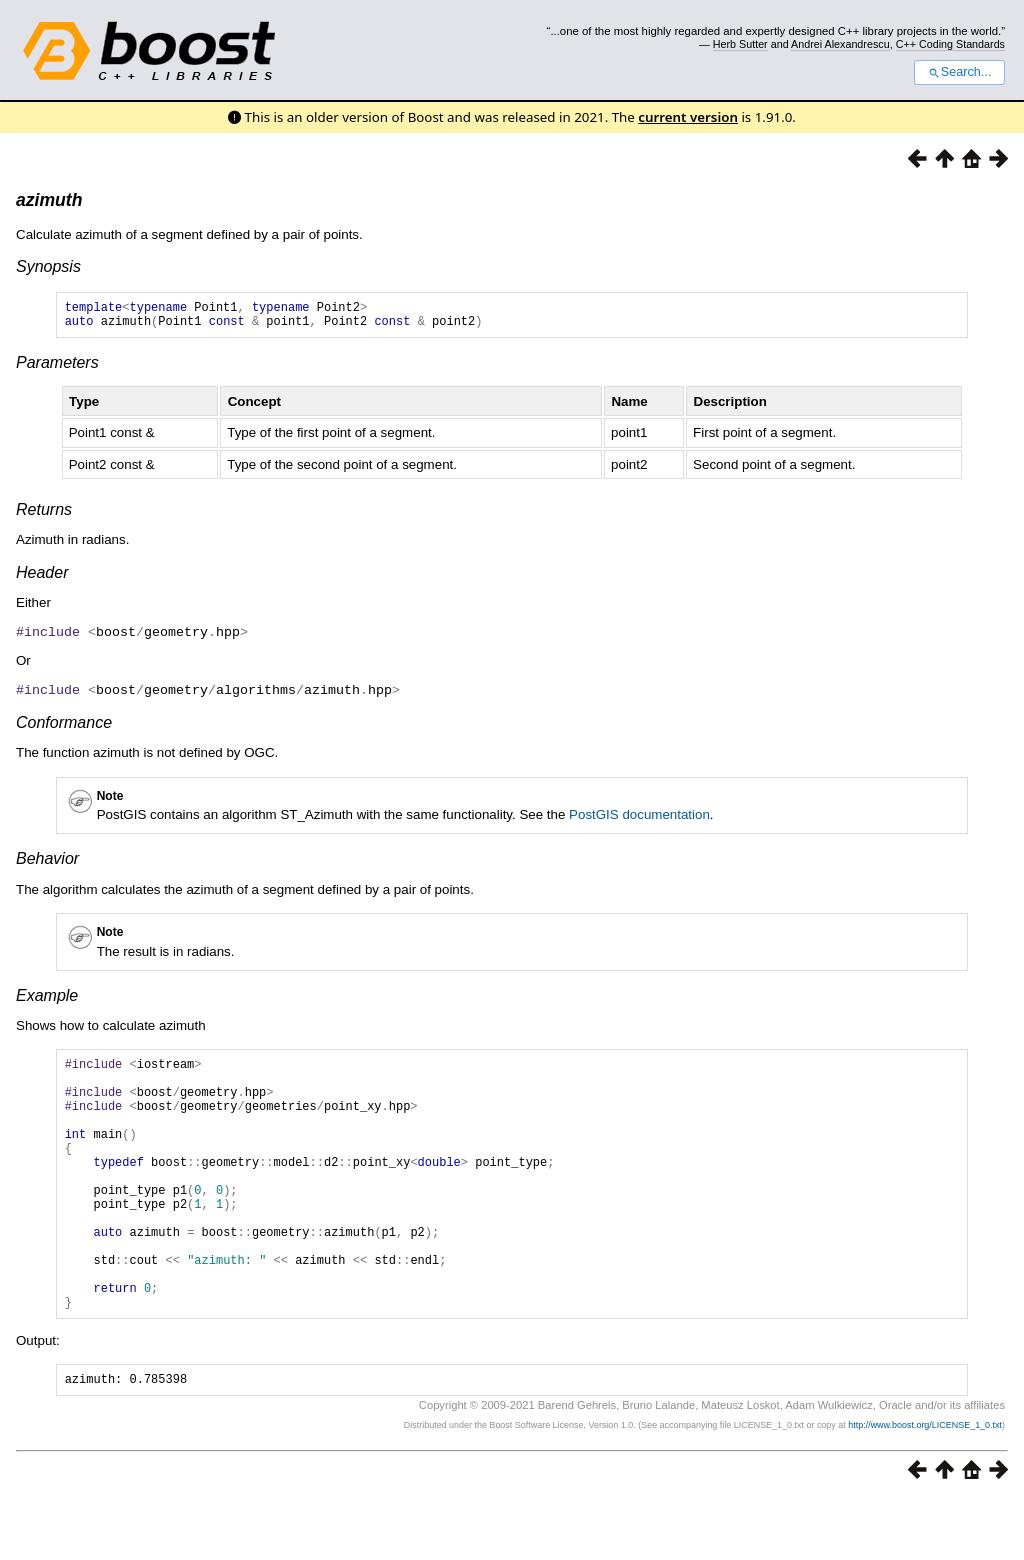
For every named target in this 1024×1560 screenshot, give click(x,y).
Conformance (64, 726)
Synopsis (48, 266)
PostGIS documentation (639, 818)
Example (47, 999)
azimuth (49, 200)
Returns (44, 515)
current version (688, 117)
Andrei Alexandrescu (840, 44)
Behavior (47, 862)
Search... (959, 72)
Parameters (57, 368)
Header (42, 578)
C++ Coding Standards (950, 44)
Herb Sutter (740, 44)
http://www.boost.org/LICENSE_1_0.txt (925, 1486)
